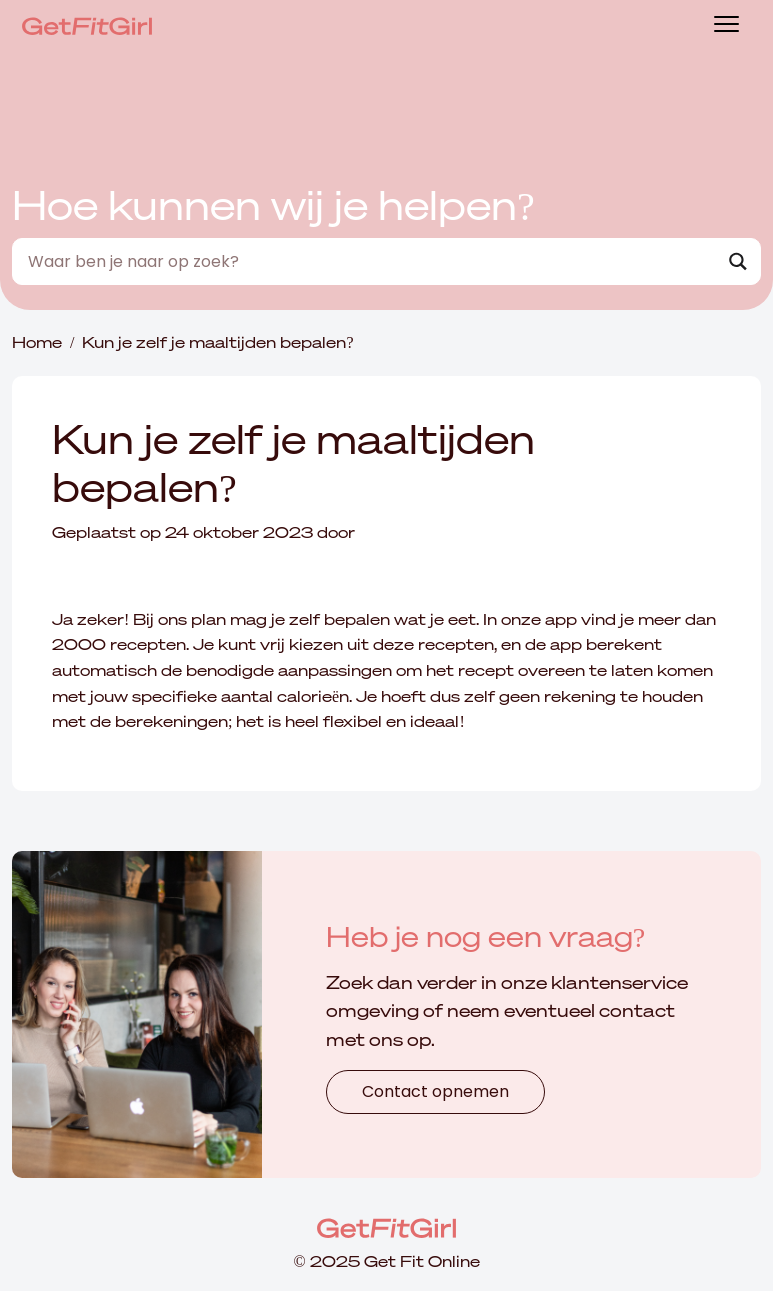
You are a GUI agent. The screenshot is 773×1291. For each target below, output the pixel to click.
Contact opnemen (435, 1091)
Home (37, 342)
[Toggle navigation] (726, 26)
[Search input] (369, 261)
